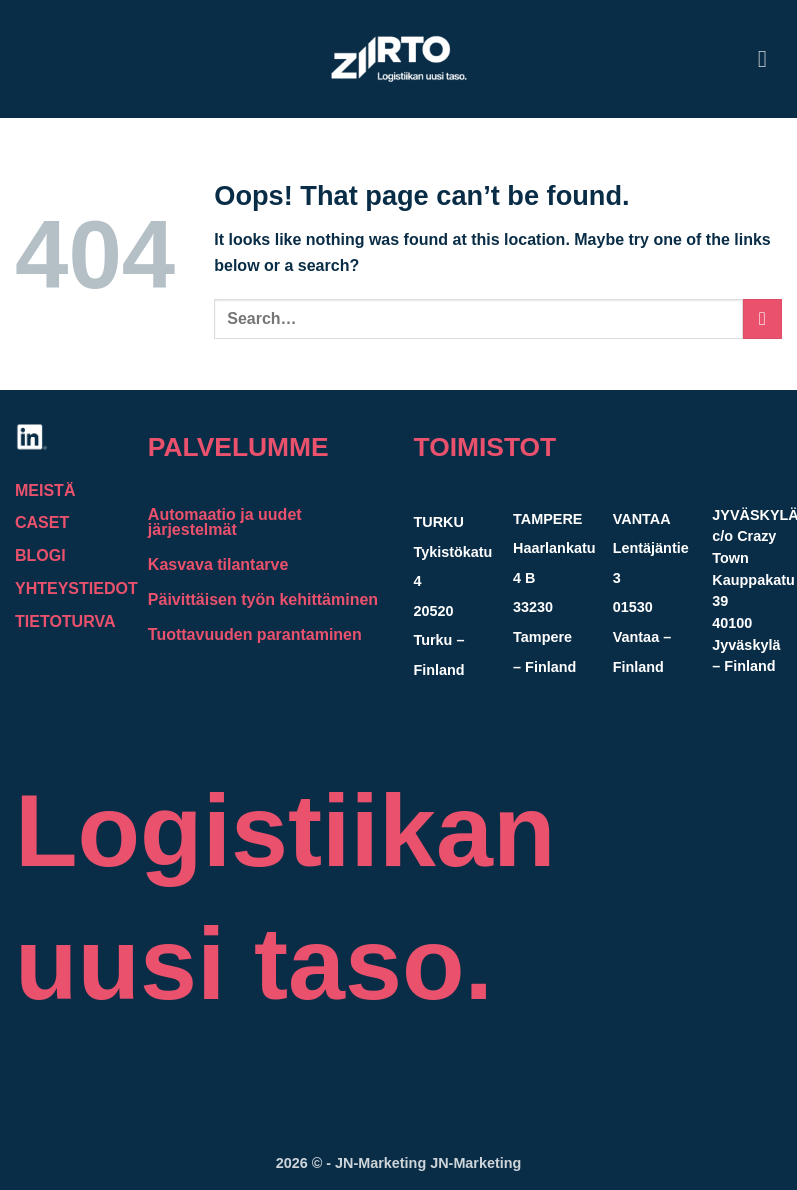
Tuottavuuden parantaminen (255, 634)
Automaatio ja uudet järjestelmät (225, 521)
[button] (770, 58)
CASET (42, 522)
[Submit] (762, 318)
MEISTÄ (45, 490)
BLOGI (40, 555)
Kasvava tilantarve (218, 564)
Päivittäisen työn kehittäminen (263, 599)
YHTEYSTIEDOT (78, 588)
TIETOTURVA (65, 621)
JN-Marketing (382, 1163)
